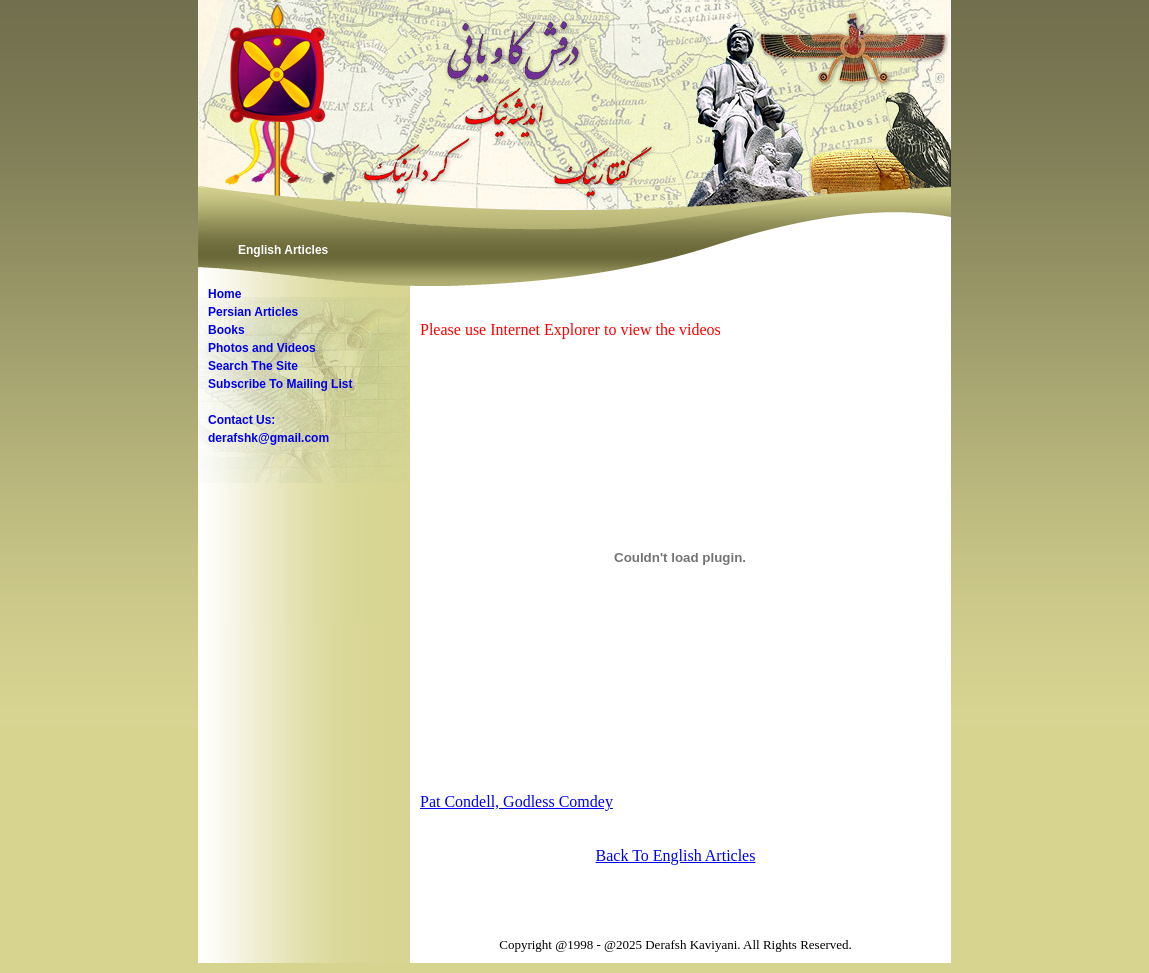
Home (224, 294)
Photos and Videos (262, 348)
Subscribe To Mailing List (280, 384)
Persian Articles (253, 312)
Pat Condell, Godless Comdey (516, 801)
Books (226, 330)
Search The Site (253, 366)
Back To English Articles (676, 855)
